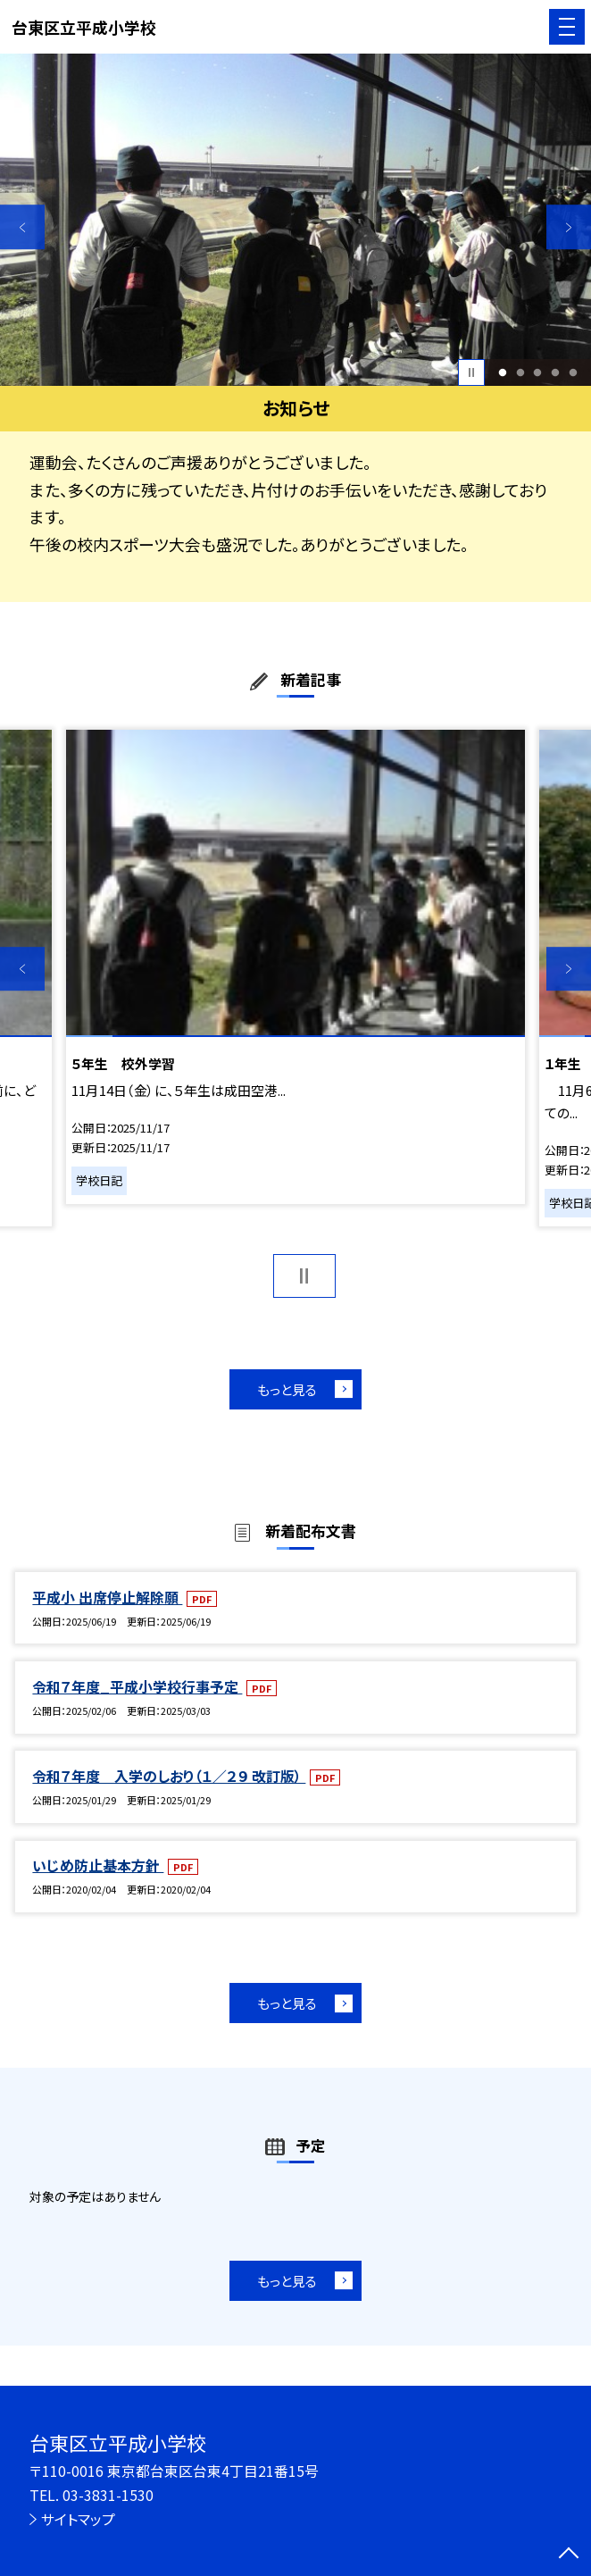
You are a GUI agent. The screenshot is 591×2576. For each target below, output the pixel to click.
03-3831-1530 (108, 2495)
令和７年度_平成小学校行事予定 (137, 1687)
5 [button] (574, 372)
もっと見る (287, 1389)
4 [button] (556, 372)
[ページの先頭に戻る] (568, 2554)
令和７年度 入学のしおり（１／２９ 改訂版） (168, 1776)
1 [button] (502, 372)
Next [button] (568, 227)
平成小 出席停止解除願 (107, 1597)
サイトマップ (78, 2519)
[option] (295, 220)
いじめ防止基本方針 (97, 1865)
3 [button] (538, 372)
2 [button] (520, 372)
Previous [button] (22, 227)
